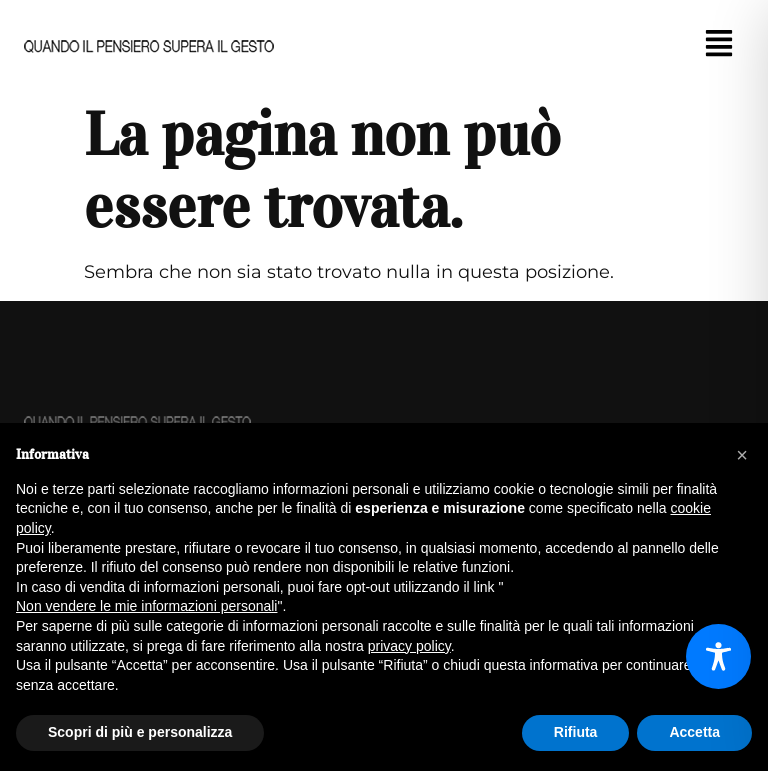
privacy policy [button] (409, 646)
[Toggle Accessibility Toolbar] (718, 656)
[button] (718, 46)
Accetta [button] (694, 732)
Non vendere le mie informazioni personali (146, 606)
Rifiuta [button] (576, 732)
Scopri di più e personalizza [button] (140, 732)
